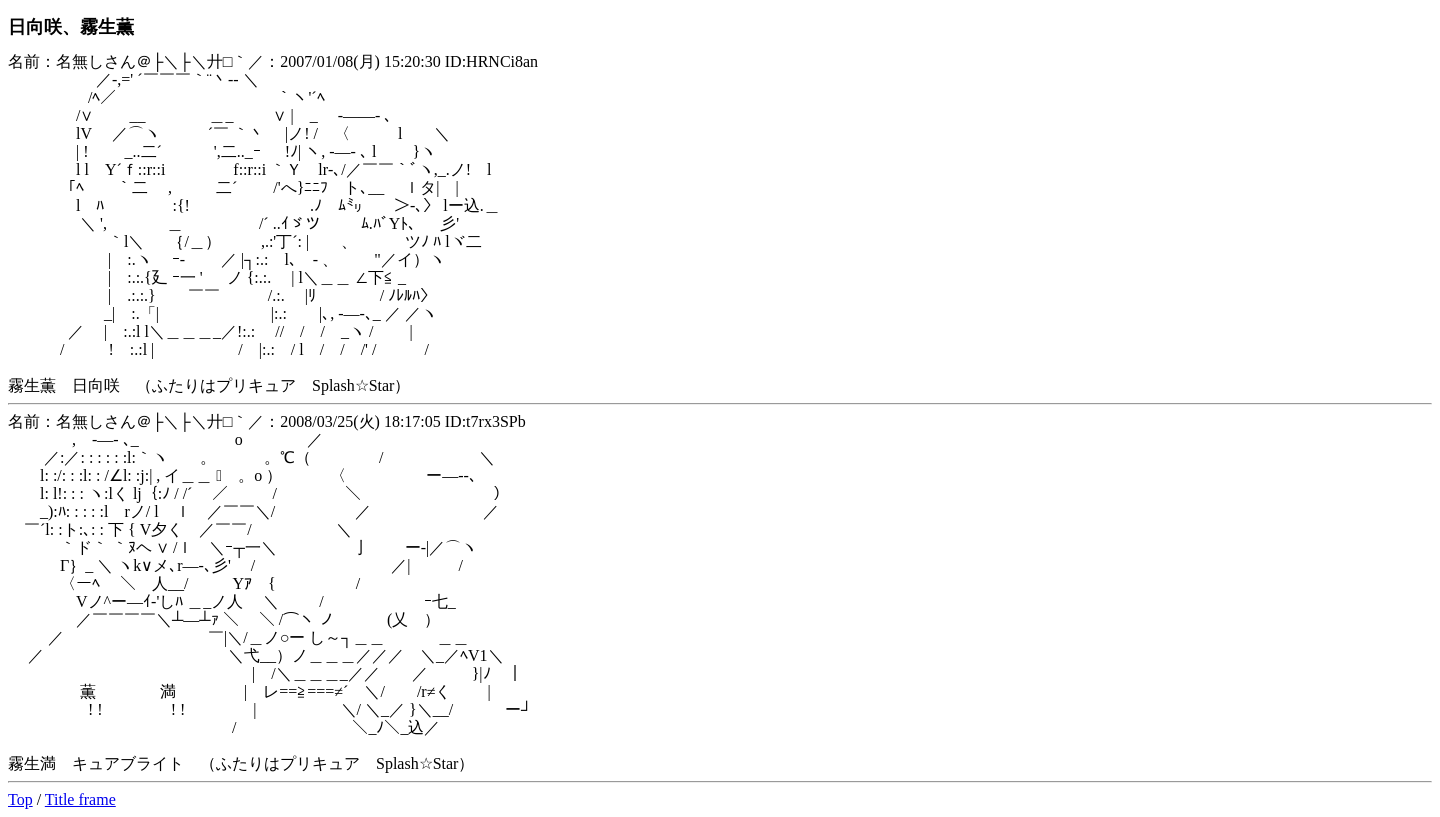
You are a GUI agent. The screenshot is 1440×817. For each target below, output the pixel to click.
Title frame (80, 799)
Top (20, 799)
